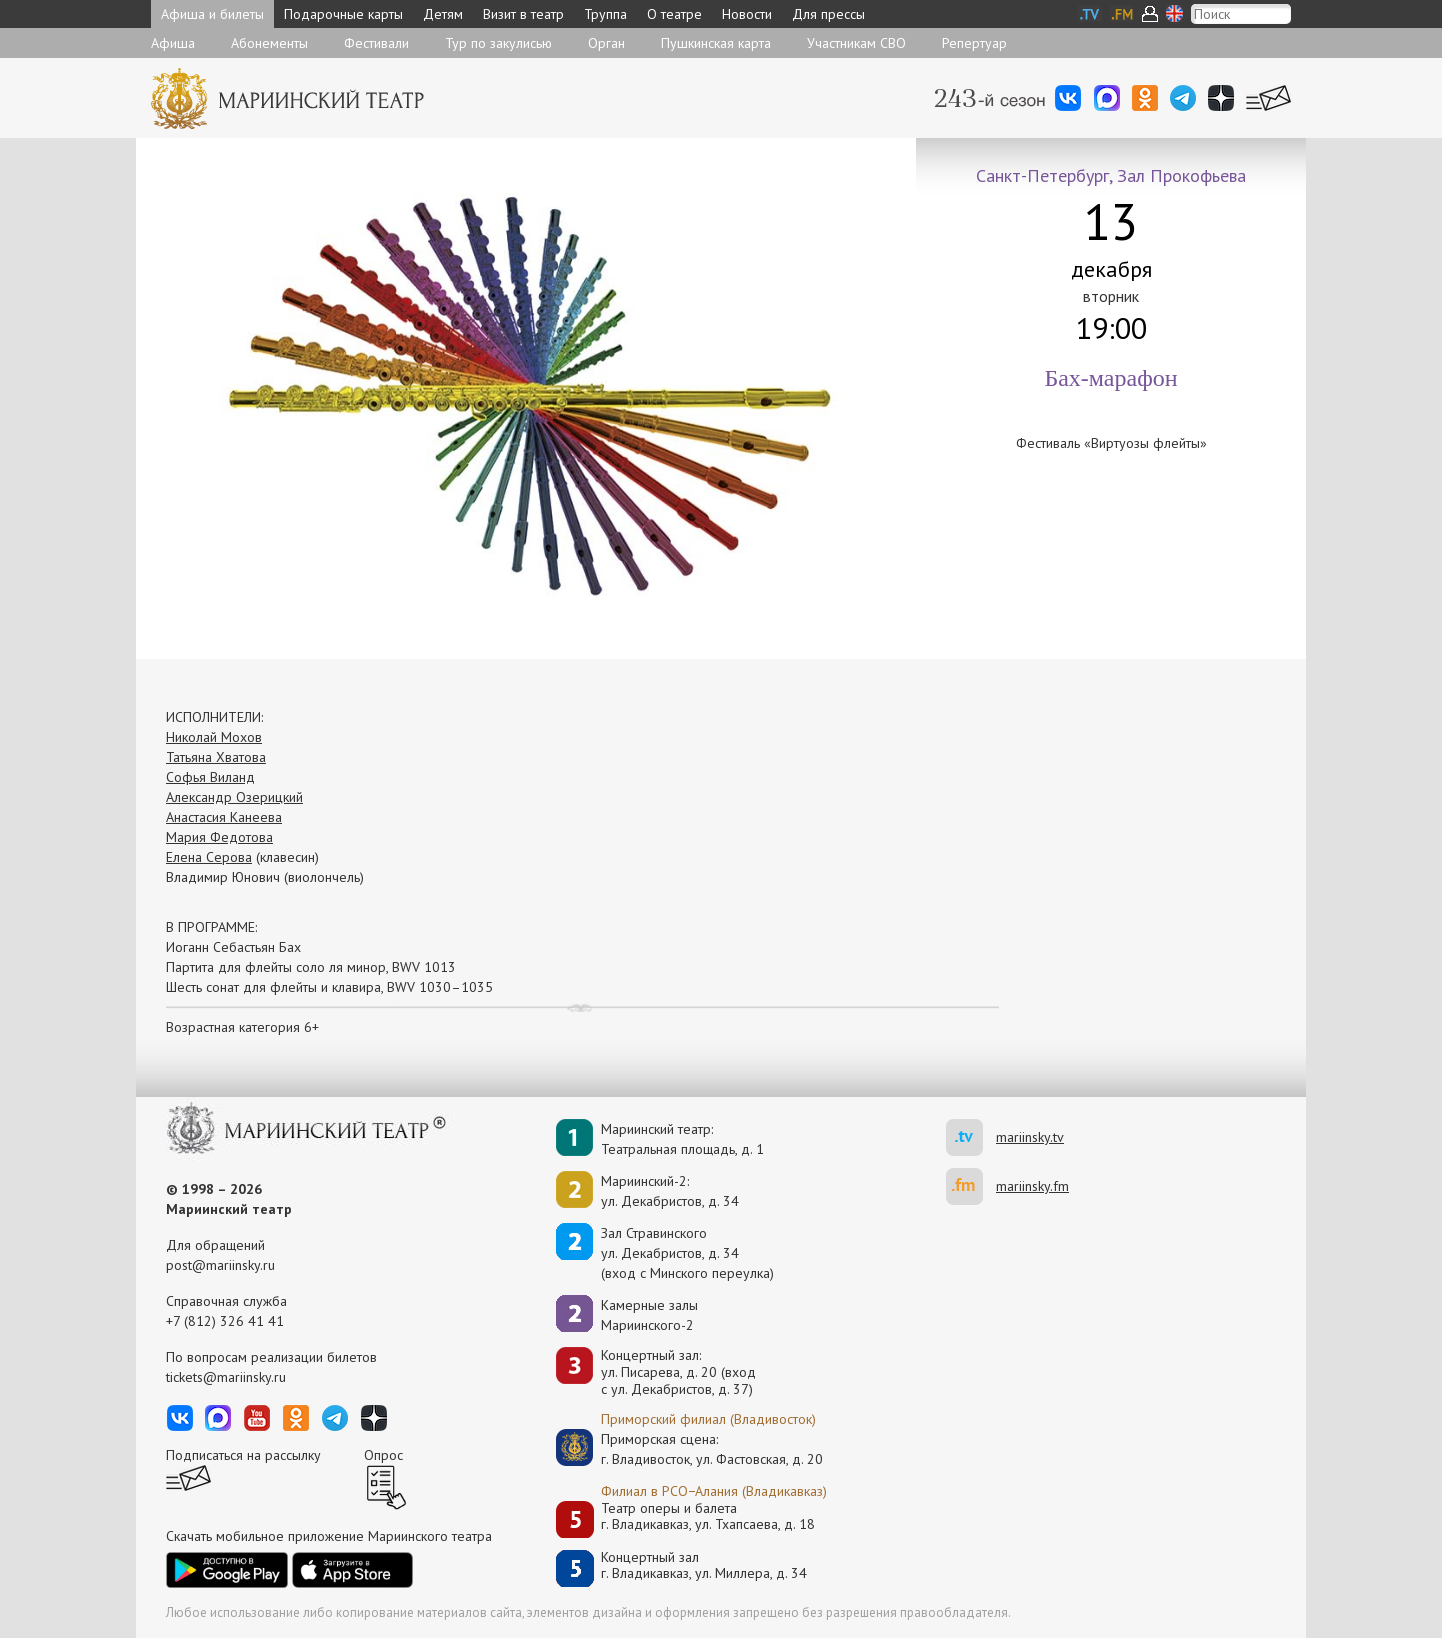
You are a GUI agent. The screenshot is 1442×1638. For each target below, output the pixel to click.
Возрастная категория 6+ (242, 1027)
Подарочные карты (343, 14)
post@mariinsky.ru (220, 1265)
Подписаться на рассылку (243, 1455)
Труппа (605, 14)
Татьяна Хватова (216, 757)
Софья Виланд (210, 777)
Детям (443, 14)
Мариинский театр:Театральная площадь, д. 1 (682, 1139)
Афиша (173, 43)
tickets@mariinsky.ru (226, 1377)
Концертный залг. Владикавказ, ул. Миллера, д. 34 (704, 1565)
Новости (747, 14)
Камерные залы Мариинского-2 (649, 1315)
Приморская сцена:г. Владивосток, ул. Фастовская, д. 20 (691, 1449)
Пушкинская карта (716, 43)
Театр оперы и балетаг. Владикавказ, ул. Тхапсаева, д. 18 (708, 1516)
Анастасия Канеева (224, 817)
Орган (606, 43)
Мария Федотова (219, 837)
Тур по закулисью (498, 43)
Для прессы (828, 14)
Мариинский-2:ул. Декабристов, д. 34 (670, 1191)
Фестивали (376, 43)
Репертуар (974, 43)
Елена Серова (209, 857)
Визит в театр (523, 14)
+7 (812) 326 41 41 (225, 1321)
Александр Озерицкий (234, 797)
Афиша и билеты (212, 14)
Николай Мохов (214, 737)
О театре (674, 14)
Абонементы (269, 43)
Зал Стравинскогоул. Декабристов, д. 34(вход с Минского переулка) (687, 1253)
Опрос (383, 1455)
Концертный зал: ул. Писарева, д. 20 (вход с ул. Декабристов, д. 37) (678, 1372)
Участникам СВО (856, 43)
